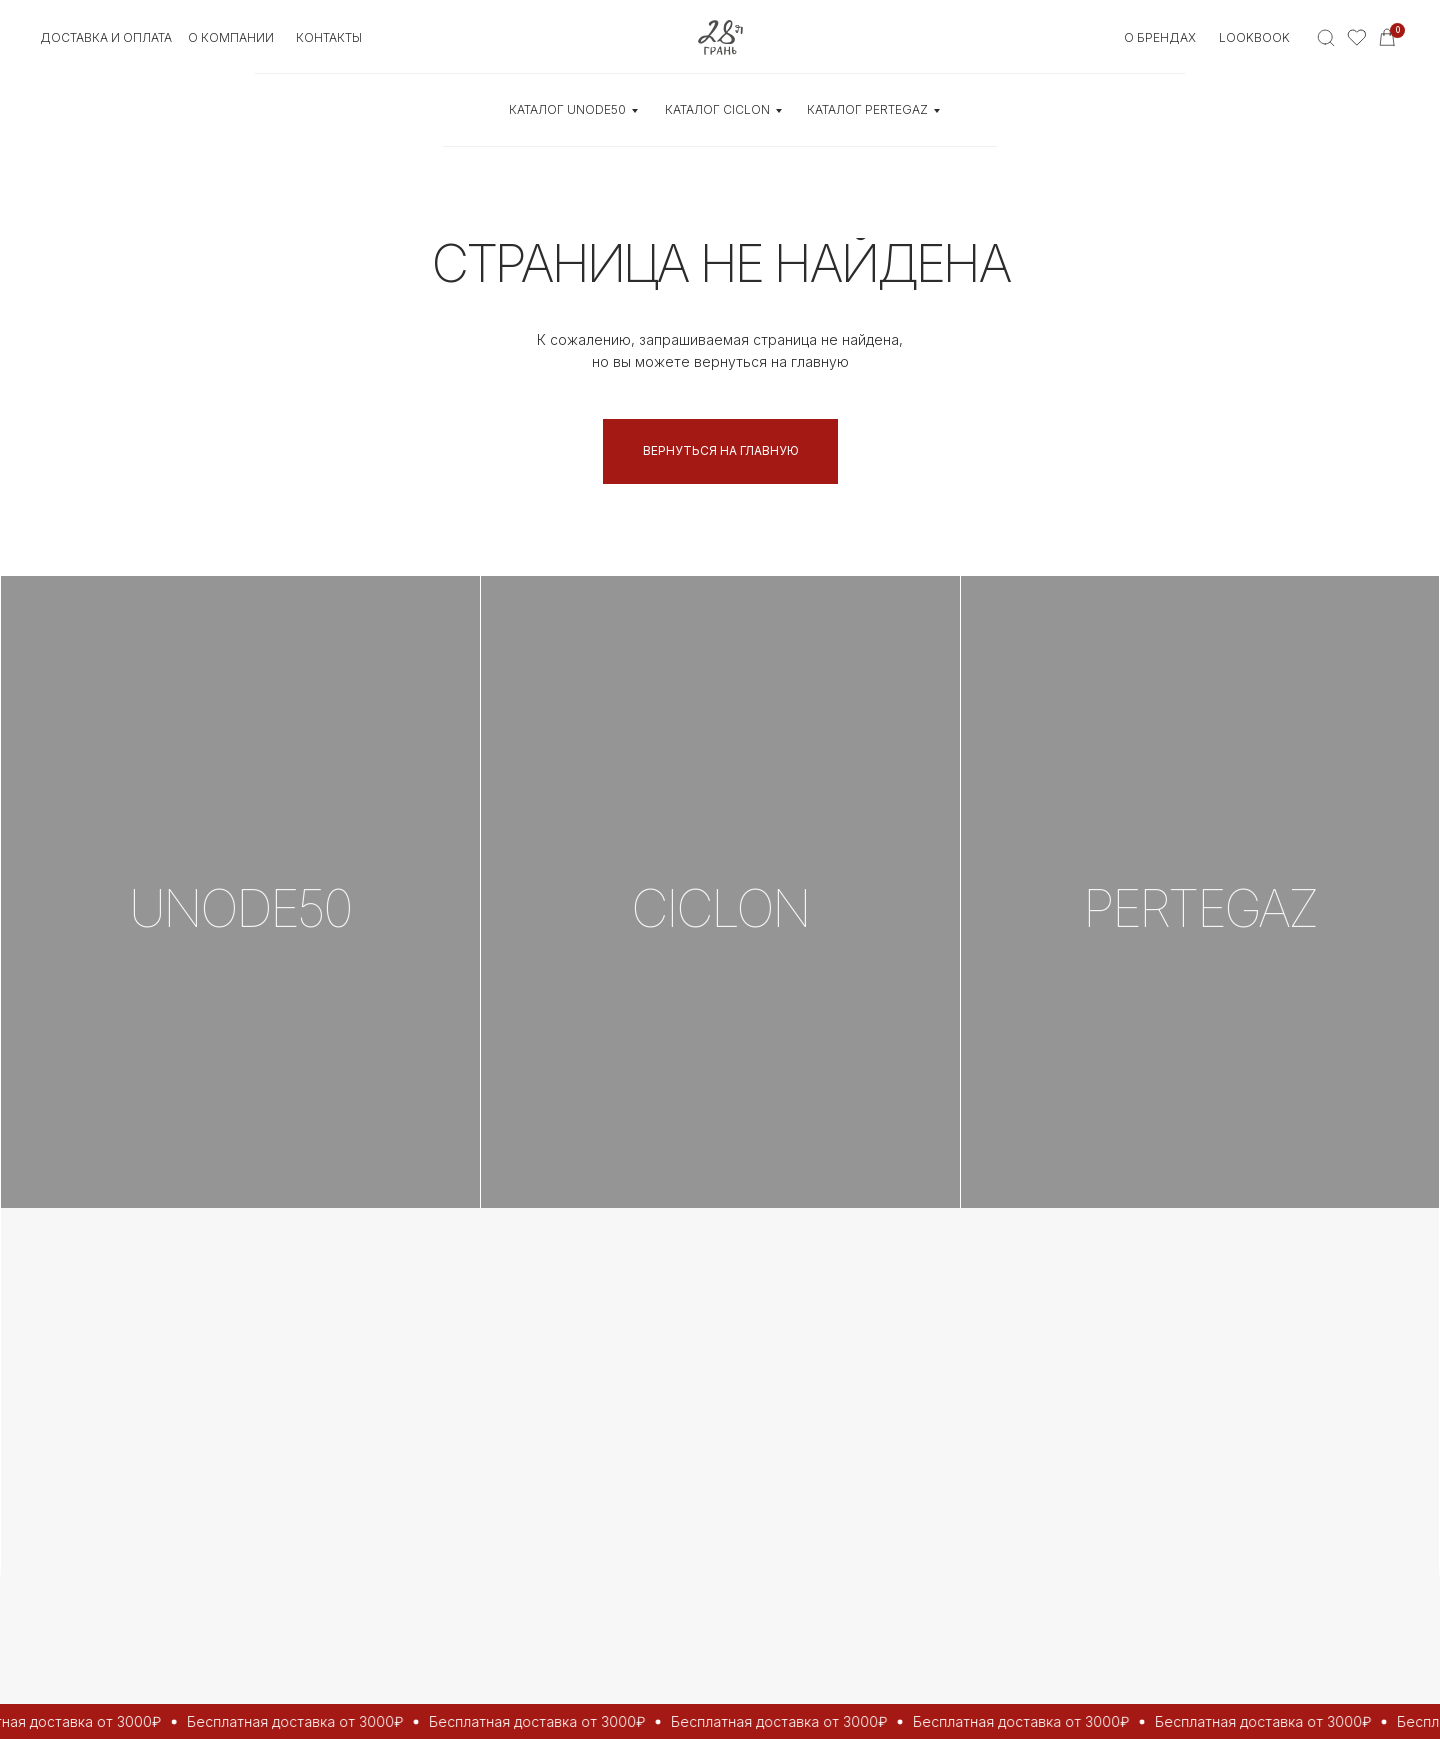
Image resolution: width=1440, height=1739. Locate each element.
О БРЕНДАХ (1160, 37)
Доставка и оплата (106, 37)
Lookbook (1254, 37)
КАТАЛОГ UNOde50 (567, 109)
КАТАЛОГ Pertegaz (867, 109)
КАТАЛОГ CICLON (717, 109)
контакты (329, 37)
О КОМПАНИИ (231, 37)
